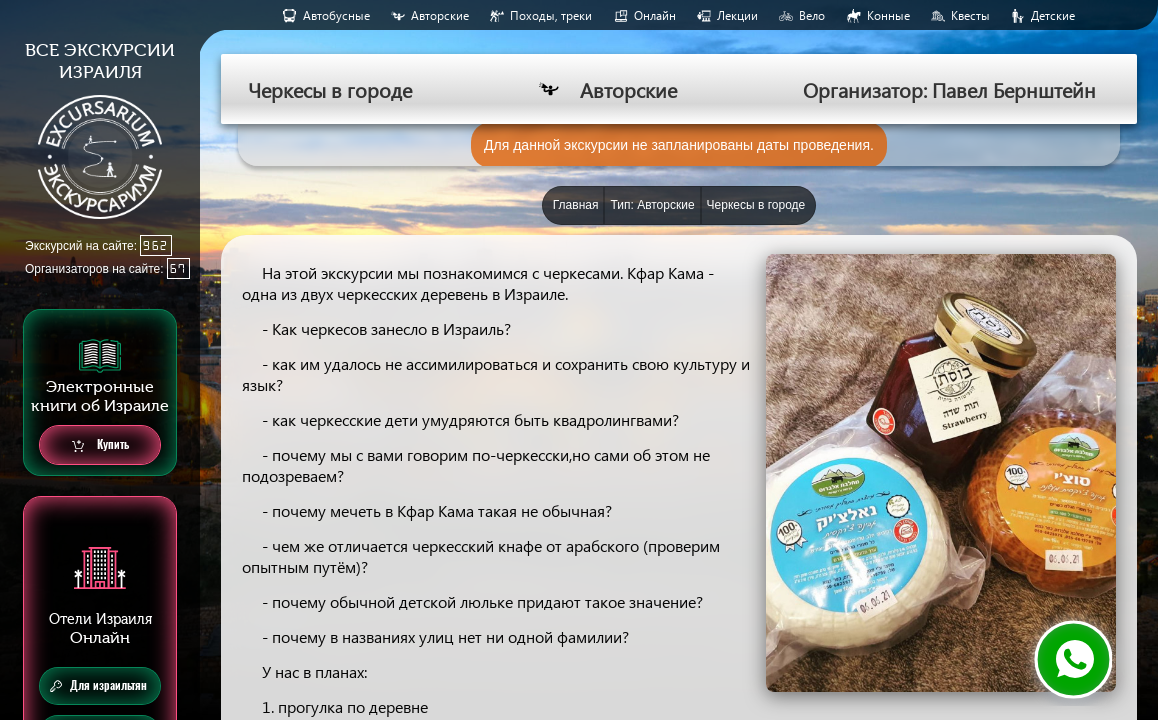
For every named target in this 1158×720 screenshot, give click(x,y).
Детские (1053, 15)
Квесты (970, 15)
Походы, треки (551, 15)
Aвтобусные (336, 15)
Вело (812, 15)
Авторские (440, 15)
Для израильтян (98, 686)
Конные (888, 15)
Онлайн (655, 15)
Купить (100, 445)
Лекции (737, 15)
